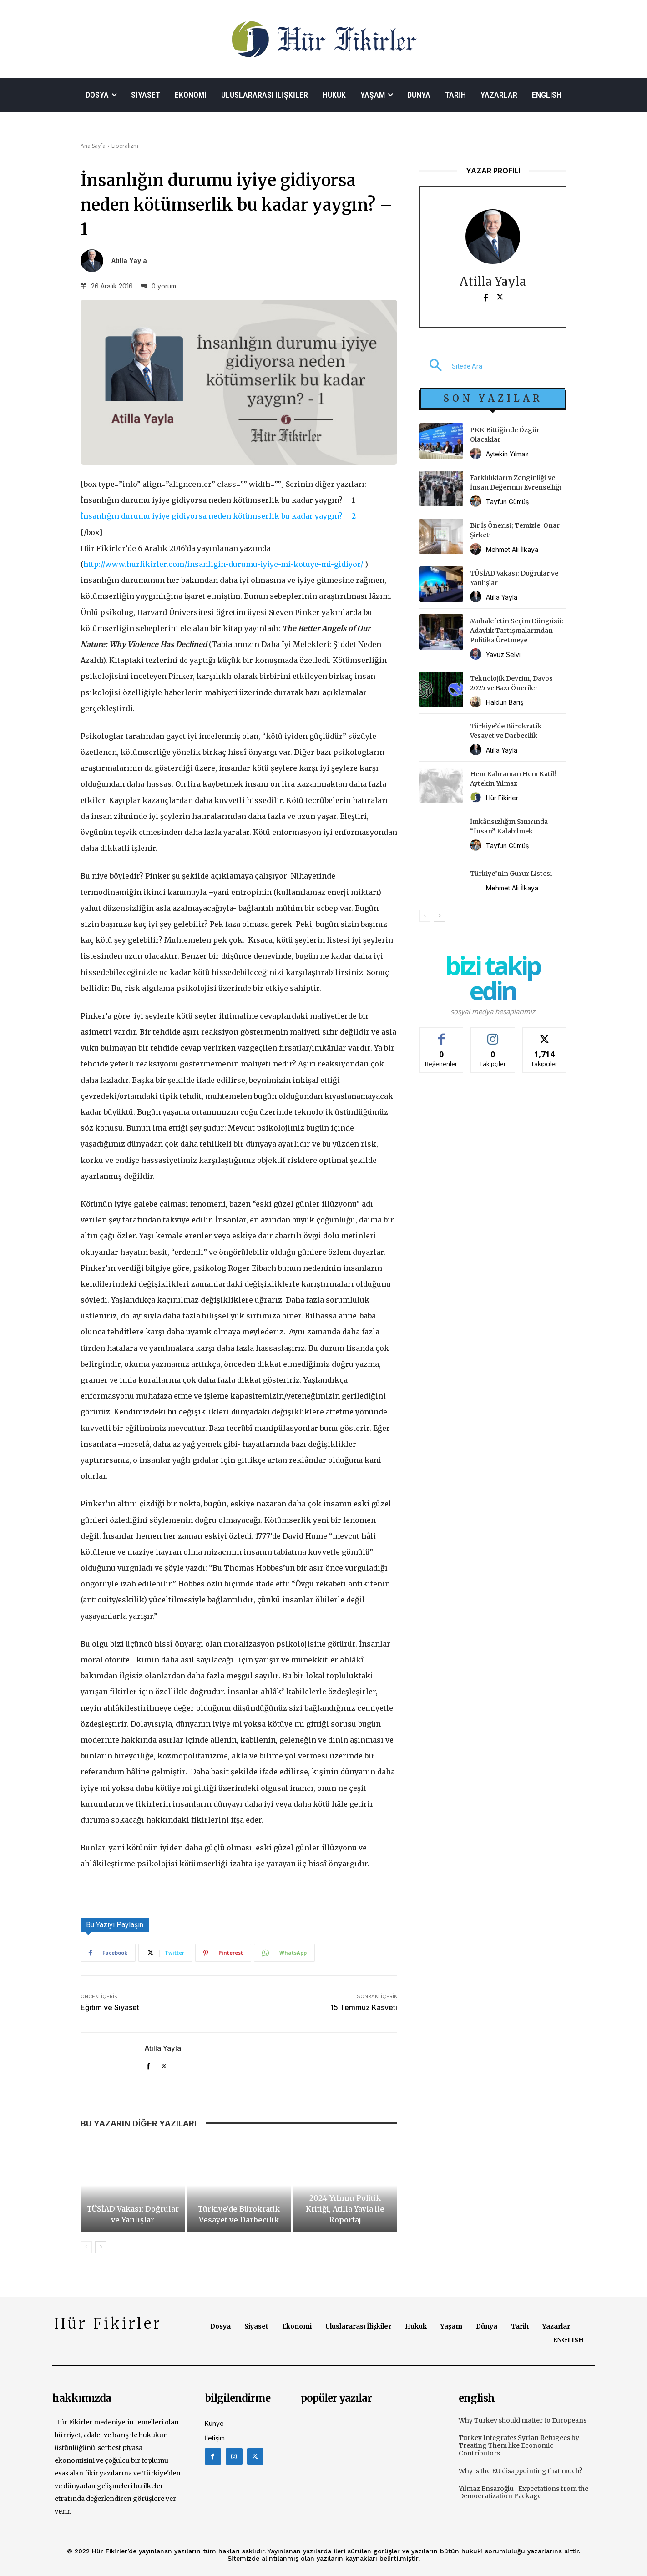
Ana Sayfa (93, 146)
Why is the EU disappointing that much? (520, 2471)
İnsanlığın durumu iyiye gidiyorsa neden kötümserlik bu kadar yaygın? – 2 (218, 515)
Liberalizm (124, 146)
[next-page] (100, 2247)
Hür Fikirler (502, 798)
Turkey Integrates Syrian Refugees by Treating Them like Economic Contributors (519, 2445)
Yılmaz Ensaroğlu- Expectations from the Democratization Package (523, 2492)
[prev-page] (86, 2247)
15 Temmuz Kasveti (363, 2007)
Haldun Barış (504, 702)
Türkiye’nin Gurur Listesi (511, 873)
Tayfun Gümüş (507, 501)
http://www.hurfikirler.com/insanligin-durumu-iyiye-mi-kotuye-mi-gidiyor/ (223, 564)
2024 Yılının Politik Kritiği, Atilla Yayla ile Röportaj (345, 2208)
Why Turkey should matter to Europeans (522, 2420)
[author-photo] (477, 454)
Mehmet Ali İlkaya (512, 549)
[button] (450, 366)
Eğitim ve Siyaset (110, 2007)
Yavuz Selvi (503, 654)
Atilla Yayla (129, 261)
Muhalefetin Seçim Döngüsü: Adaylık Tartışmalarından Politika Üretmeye (516, 630)
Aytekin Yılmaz (507, 454)
